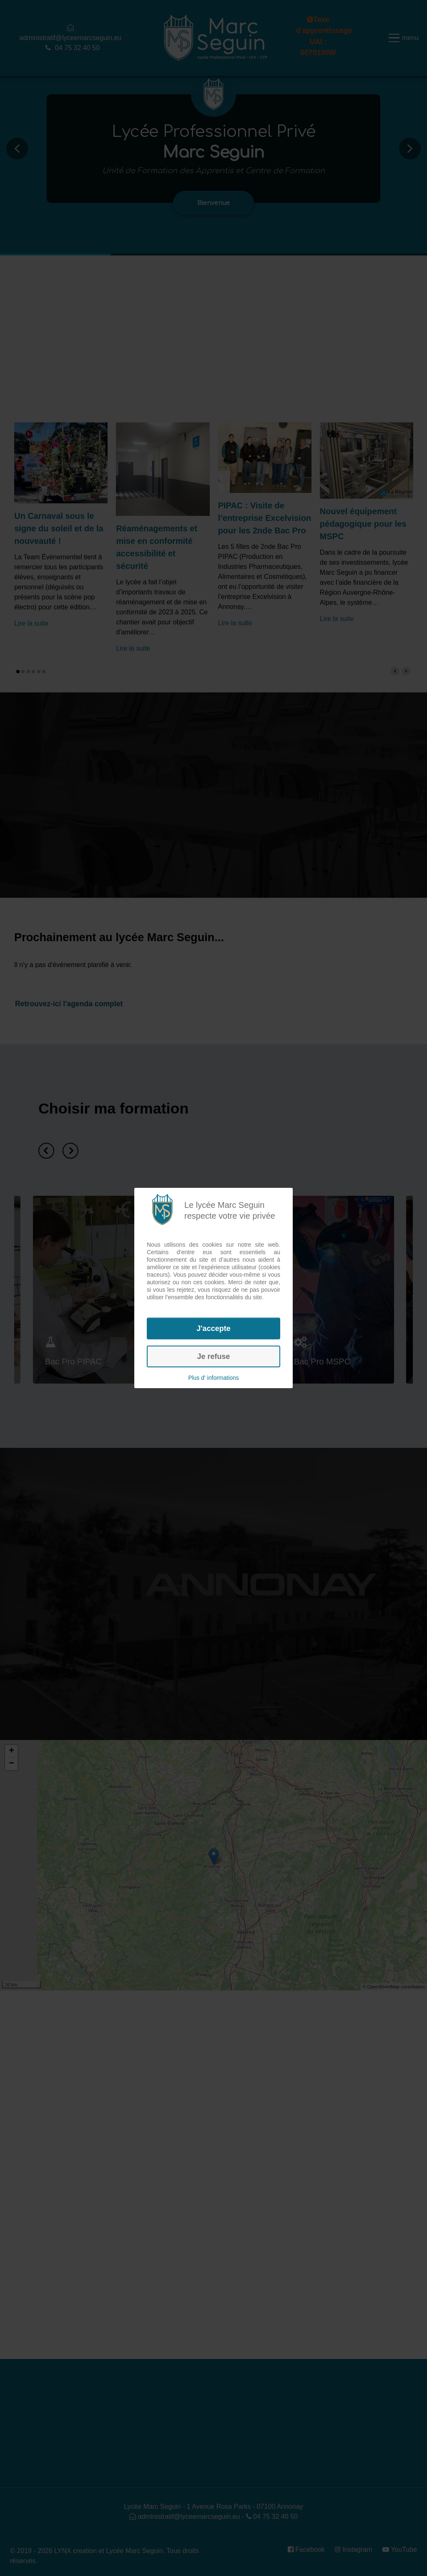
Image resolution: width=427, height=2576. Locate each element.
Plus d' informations (213, 1377)
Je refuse (213, 1356)
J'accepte (213, 1328)
